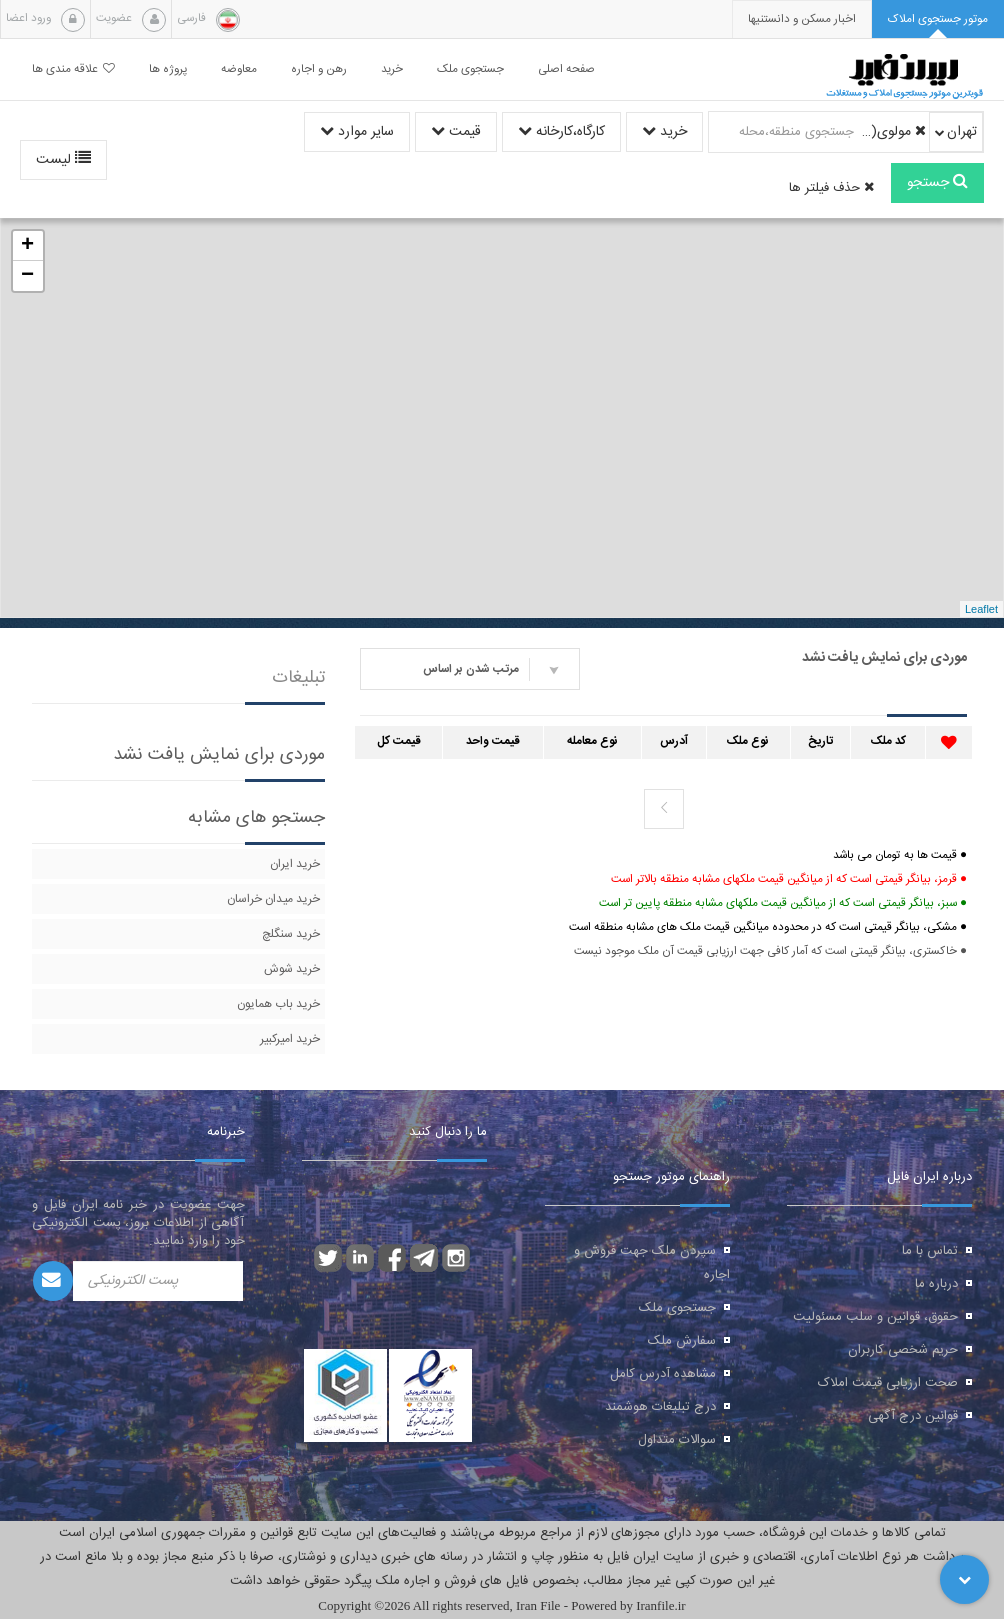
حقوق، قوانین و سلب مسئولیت (875, 1317)
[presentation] (802, 19)
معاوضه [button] (239, 69)
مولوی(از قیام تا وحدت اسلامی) (893, 132)
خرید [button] (392, 69)
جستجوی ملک (677, 1308)
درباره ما (936, 1284)
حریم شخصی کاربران (903, 1350)
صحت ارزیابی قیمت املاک (888, 1383)
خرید (664, 132)
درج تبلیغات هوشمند (660, 1407)
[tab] (938, 19)
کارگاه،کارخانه (561, 132)
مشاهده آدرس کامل (663, 1374)
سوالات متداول (677, 1440)
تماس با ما (930, 1251)
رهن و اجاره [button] (319, 69)
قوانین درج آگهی (913, 1416)
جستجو (937, 183)
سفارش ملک (682, 1341)
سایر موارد (357, 132)
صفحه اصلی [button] (566, 69)
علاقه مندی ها (73, 69)
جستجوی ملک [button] (470, 69)
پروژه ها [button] (168, 69)
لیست (63, 160)
